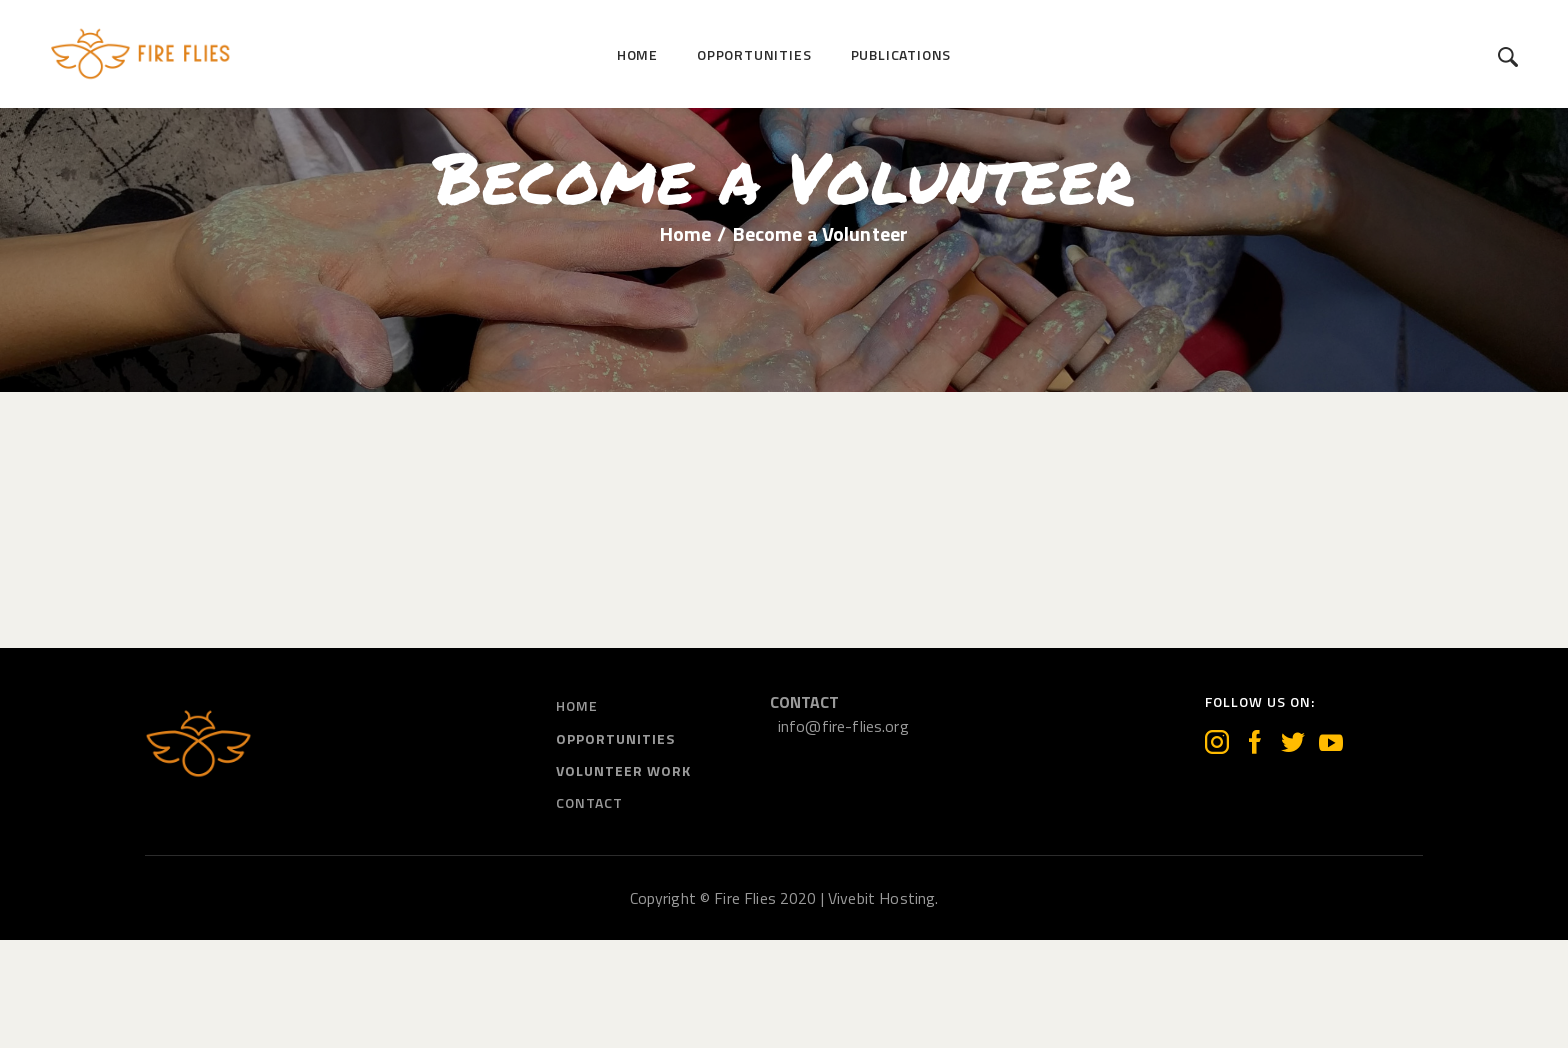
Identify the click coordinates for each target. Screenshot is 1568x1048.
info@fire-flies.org (843, 834)
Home (686, 343)
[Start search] (1508, 57)
